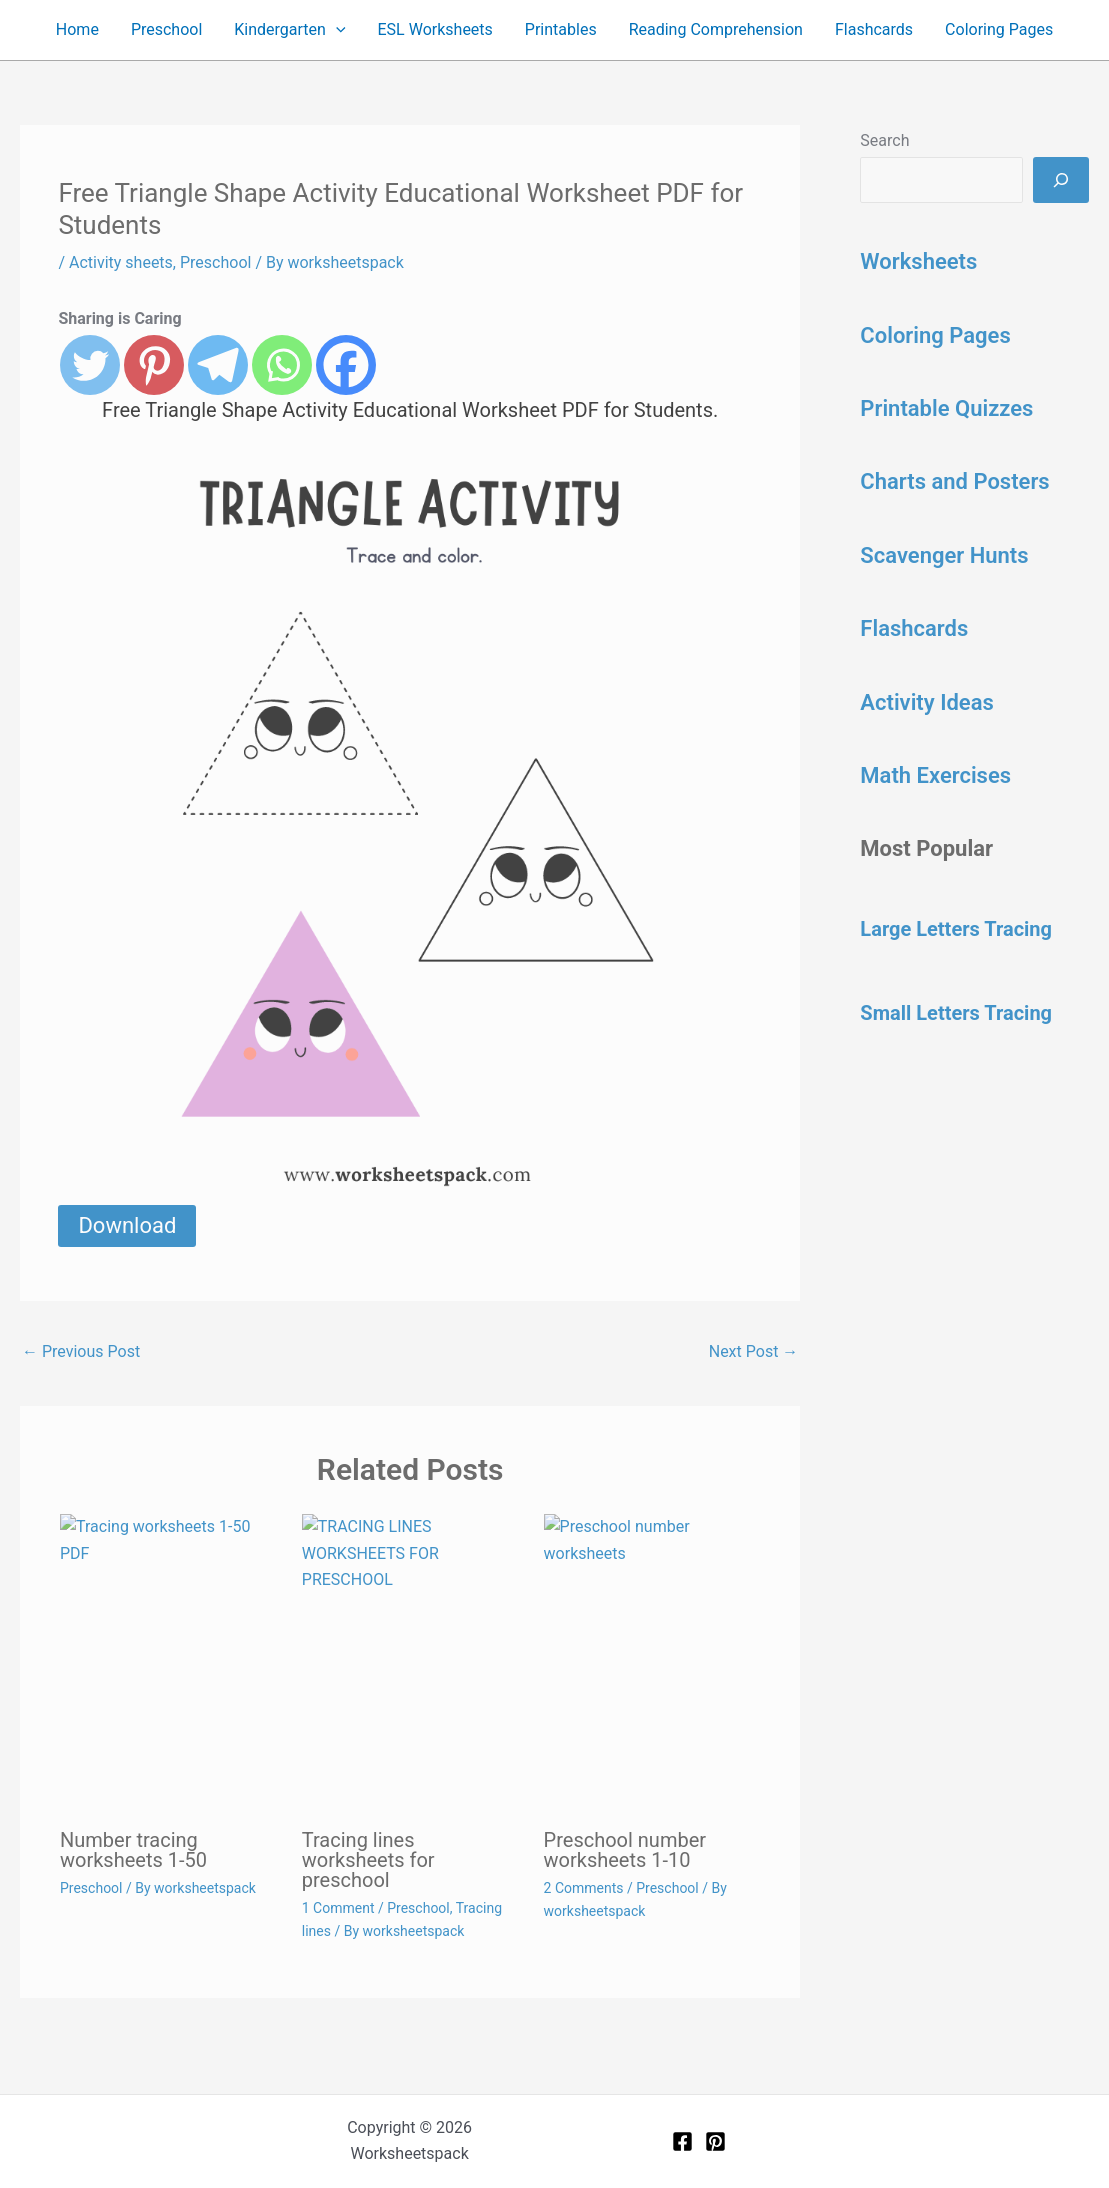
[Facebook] (682, 2141)
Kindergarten (289, 30)
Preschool (166, 29)
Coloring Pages (999, 29)
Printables (561, 29)
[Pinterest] (715, 2141)
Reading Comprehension (716, 29)
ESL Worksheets (435, 29)
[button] (336, 30)
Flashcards (874, 29)
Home (77, 29)
